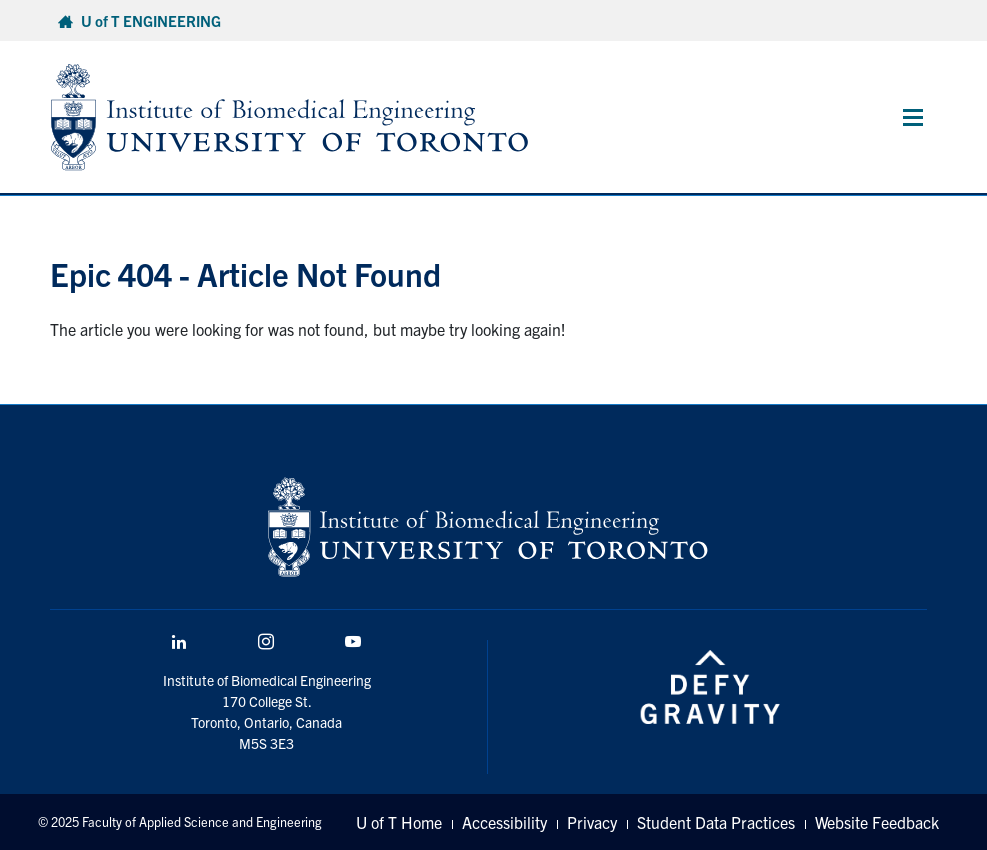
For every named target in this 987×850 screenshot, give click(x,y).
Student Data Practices (716, 822)
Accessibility (504, 822)
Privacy (592, 822)
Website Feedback (877, 822)
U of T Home (399, 822)
